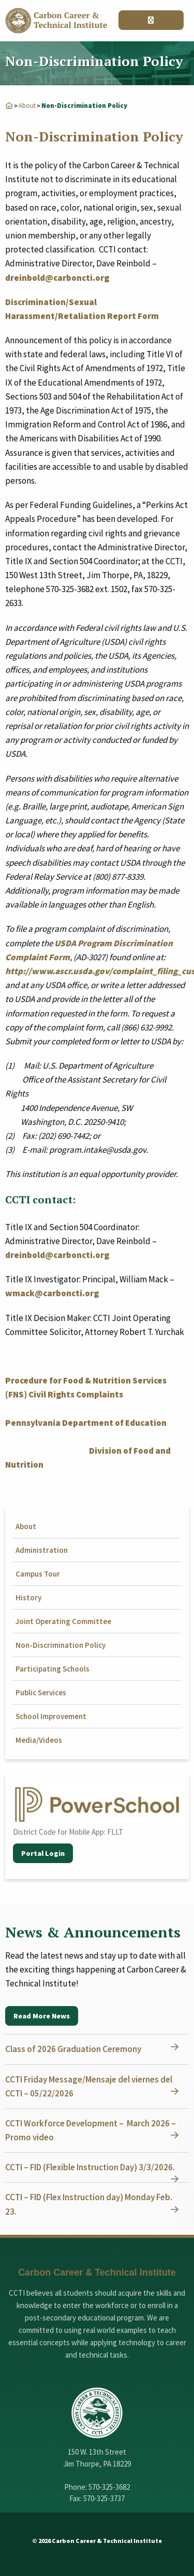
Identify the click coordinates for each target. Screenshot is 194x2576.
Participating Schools (52, 1669)
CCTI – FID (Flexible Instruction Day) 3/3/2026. (90, 2167)
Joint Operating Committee (63, 1621)
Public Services (41, 1692)
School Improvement (51, 1716)
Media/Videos (39, 1740)
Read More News (41, 2016)
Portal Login (43, 1853)
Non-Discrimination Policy (61, 1645)
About (27, 105)
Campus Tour (38, 1574)
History (28, 1597)
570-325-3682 (109, 2487)
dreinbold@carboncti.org (57, 277)
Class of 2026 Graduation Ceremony (73, 2049)
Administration (42, 1550)
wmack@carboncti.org (52, 1293)
